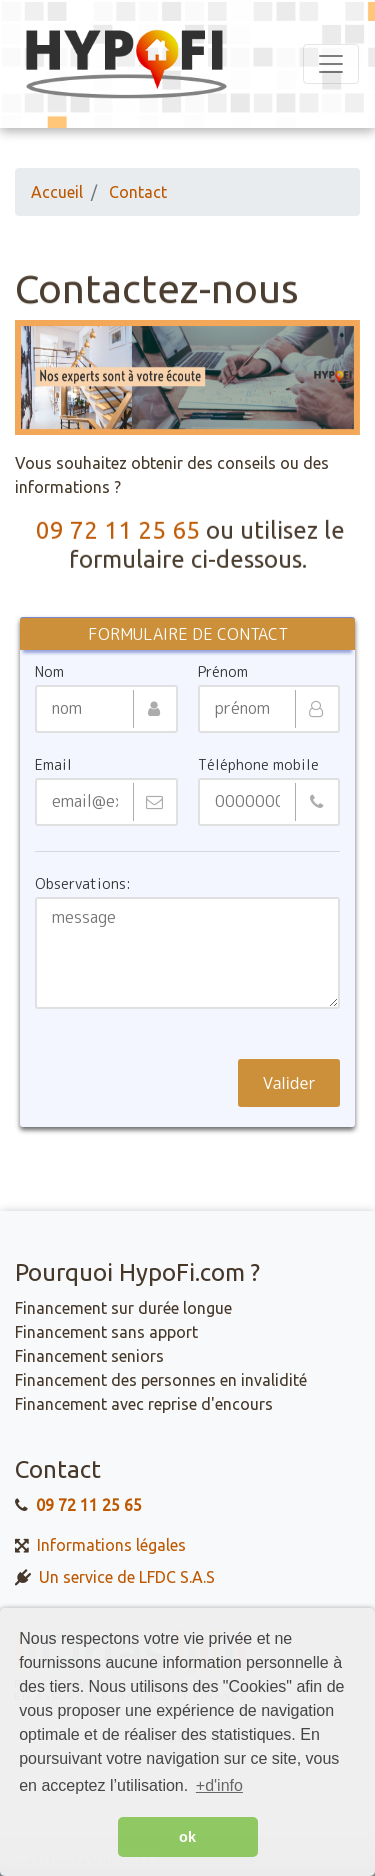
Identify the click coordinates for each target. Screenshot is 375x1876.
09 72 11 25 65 (118, 531)
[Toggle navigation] (331, 64)
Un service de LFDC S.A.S (127, 1576)
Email (53, 765)
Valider (289, 1083)
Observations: (83, 884)
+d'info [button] (219, 1785)
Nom (49, 672)
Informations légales (112, 1544)
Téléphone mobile (258, 765)
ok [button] (187, 1837)
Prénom (223, 672)
